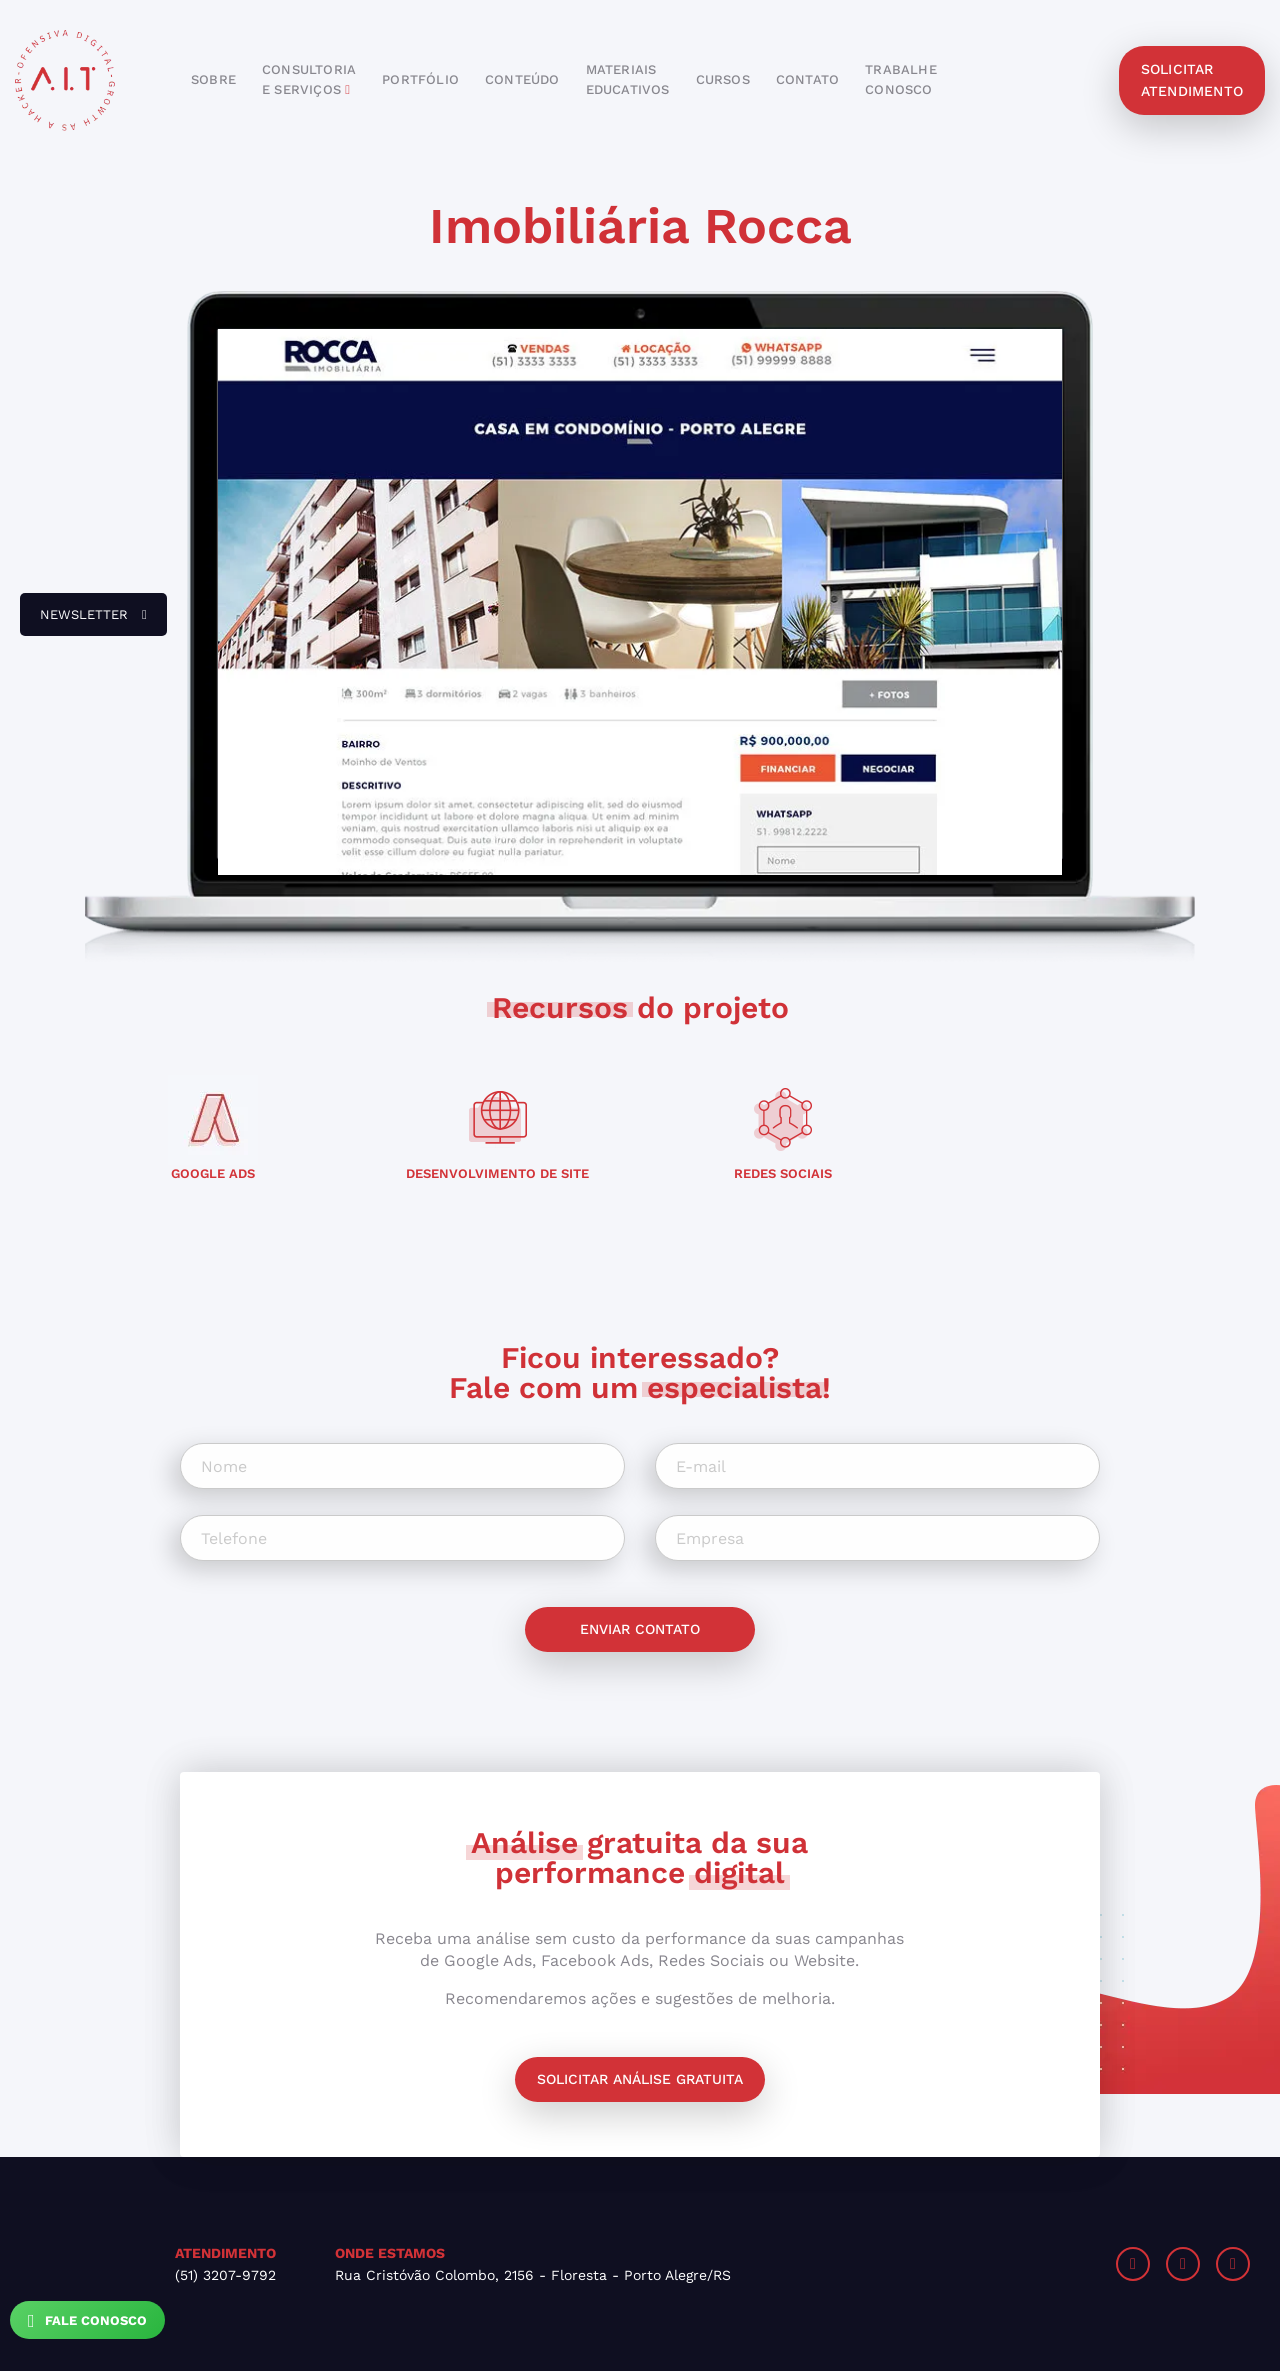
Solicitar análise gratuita (640, 2079)
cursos (723, 79)
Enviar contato (640, 1629)
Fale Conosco (87, 2321)
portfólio (420, 79)
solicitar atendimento (1192, 80)
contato (807, 79)
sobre (213, 79)
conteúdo (522, 79)
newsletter (83, 622)
